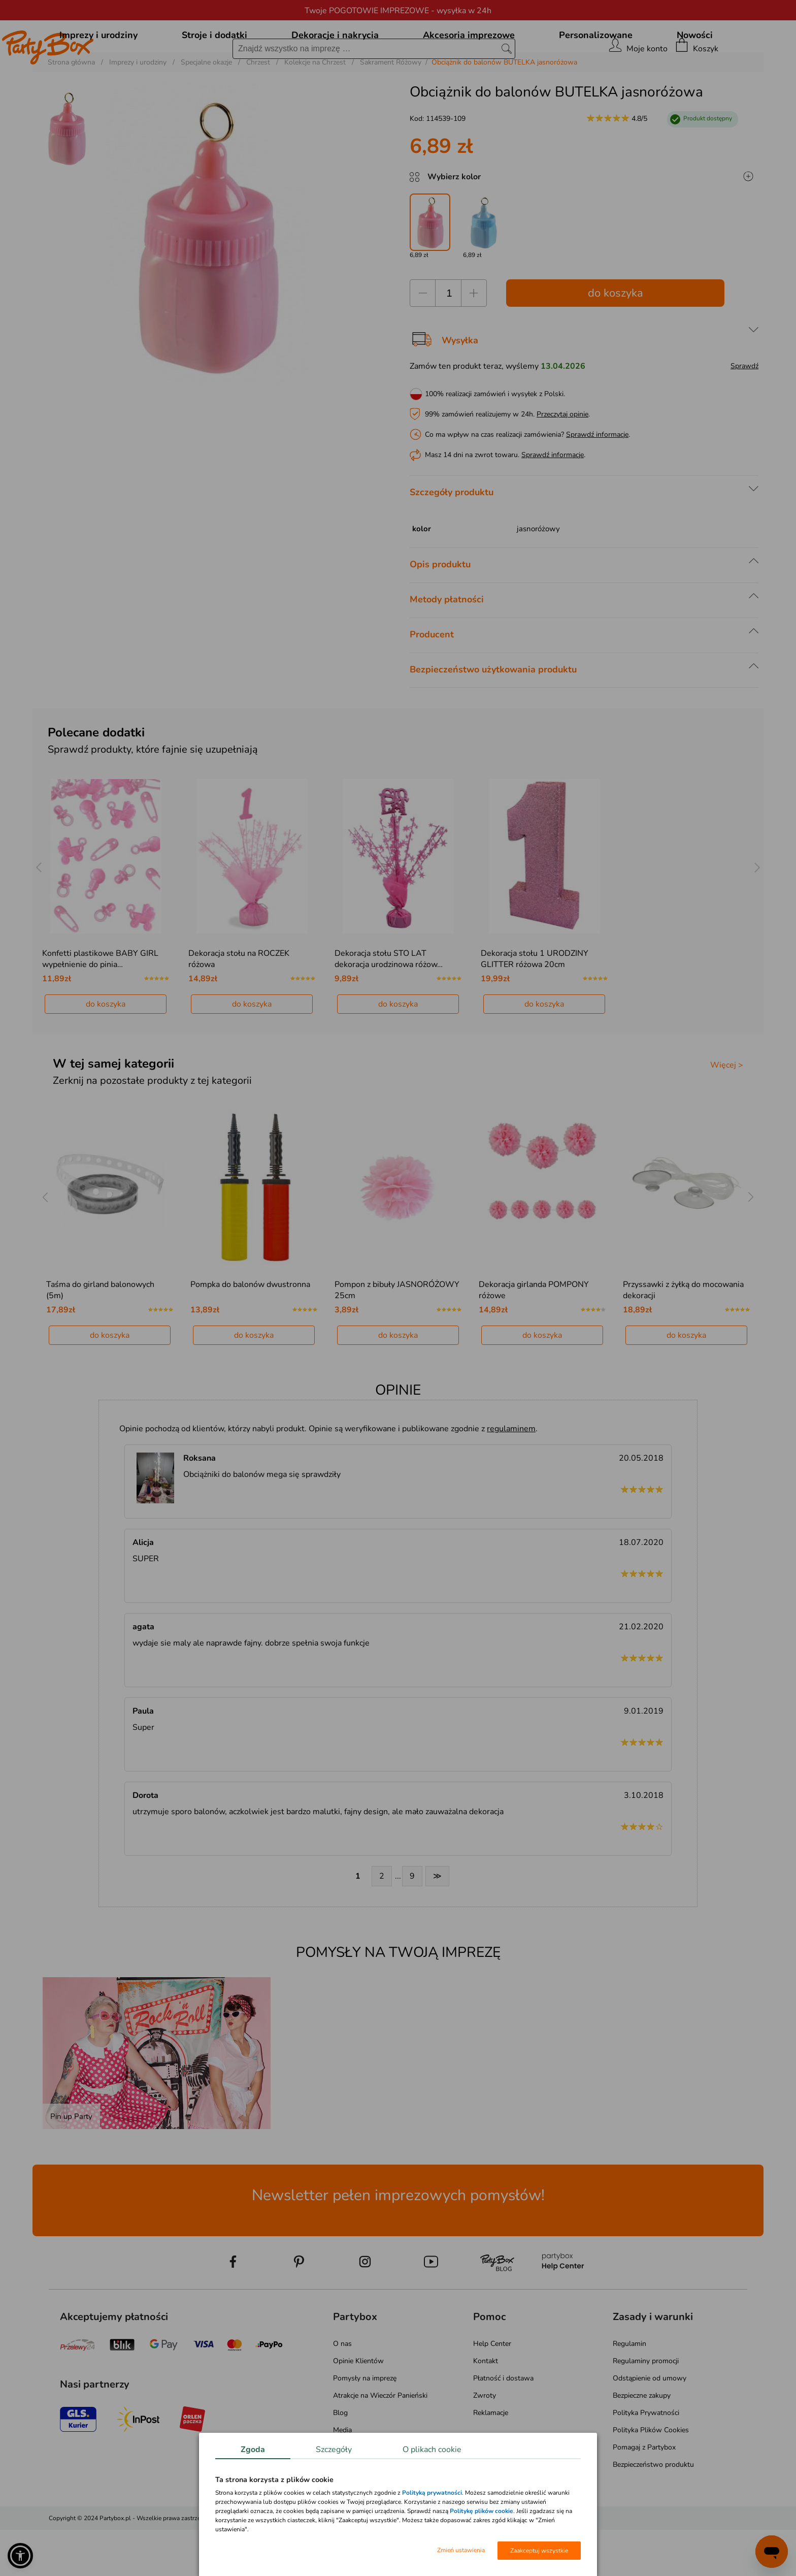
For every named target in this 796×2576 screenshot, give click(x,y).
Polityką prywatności (432, 2493)
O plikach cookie (432, 2449)
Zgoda (253, 2449)
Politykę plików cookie (481, 2511)
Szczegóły (334, 2449)
